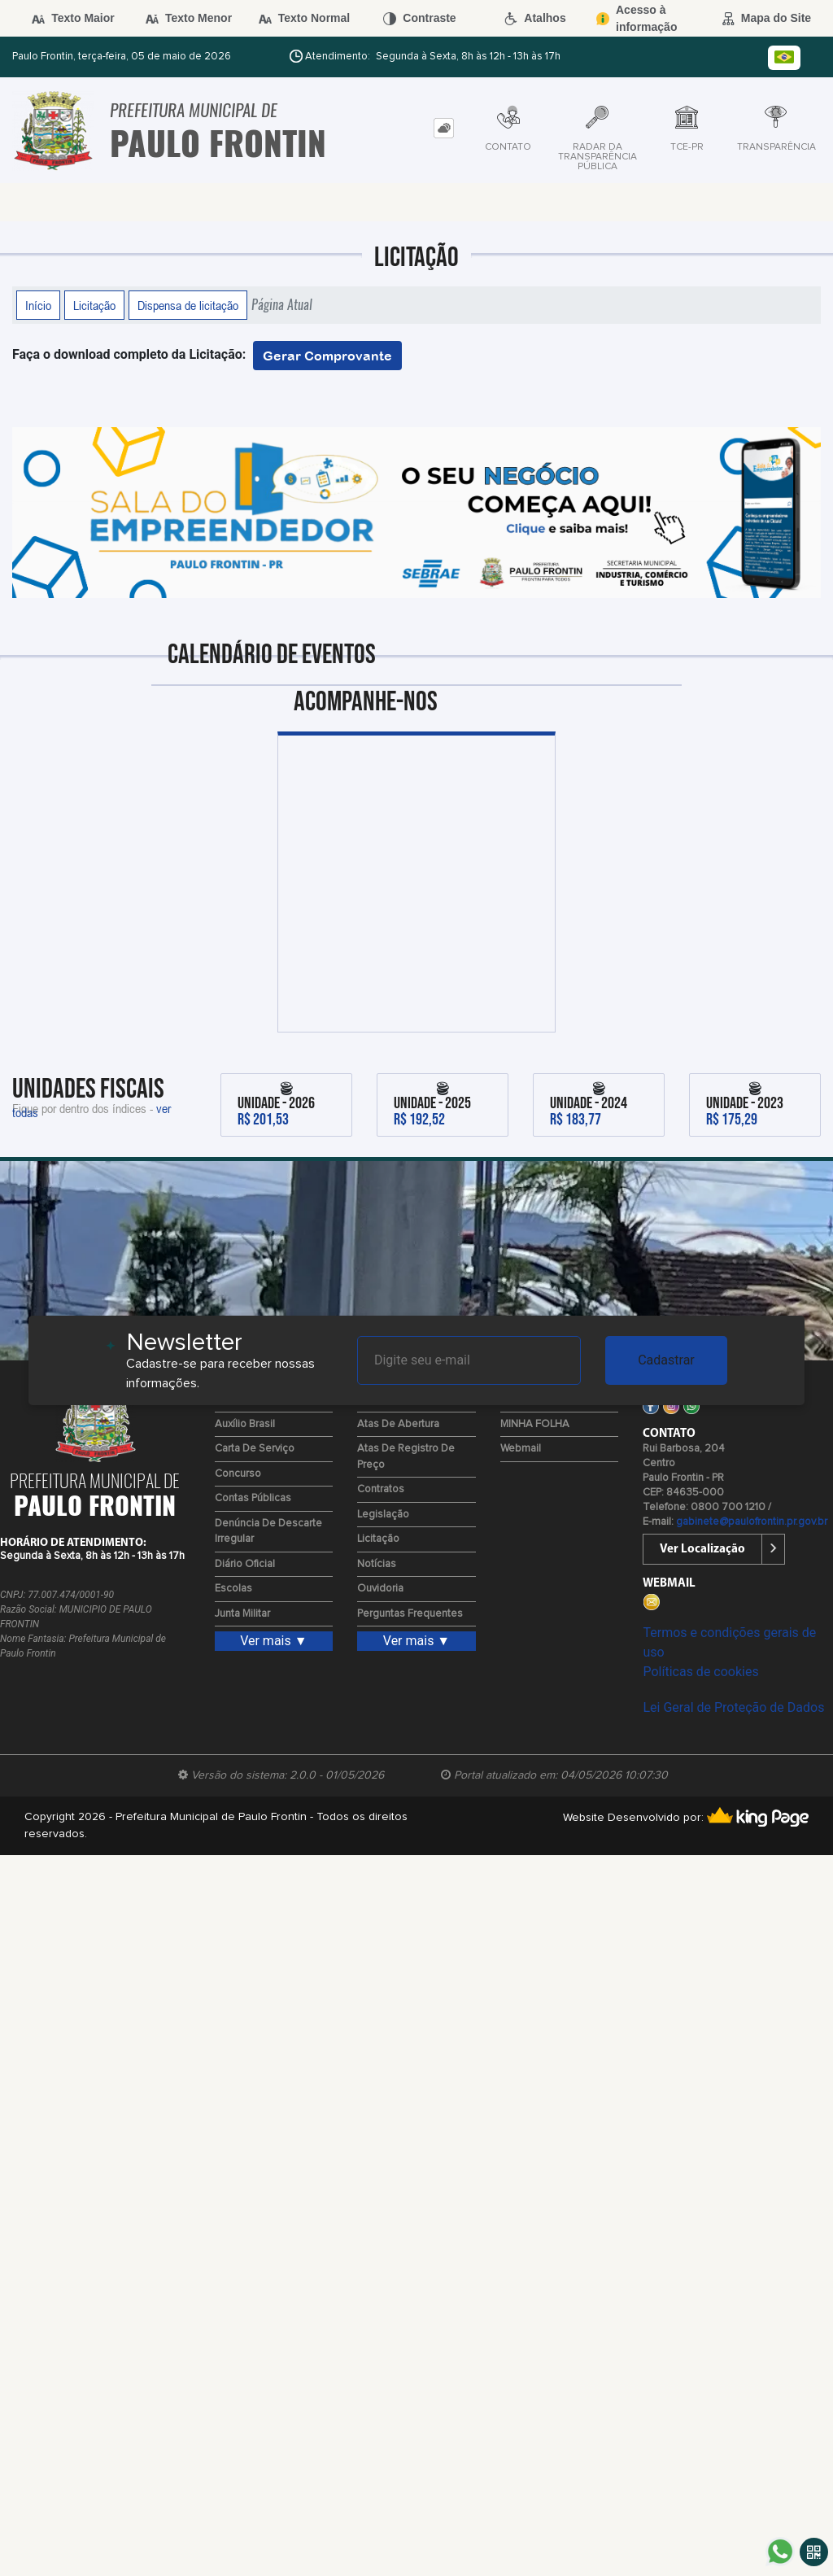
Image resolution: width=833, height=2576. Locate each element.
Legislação (383, 1514)
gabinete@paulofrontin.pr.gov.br (751, 1522)
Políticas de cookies (700, 1671)
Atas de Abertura (398, 1424)
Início (38, 305)
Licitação (94, 305)
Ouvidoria (380, 1588)
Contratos (380, 1489)
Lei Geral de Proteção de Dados (733, 1707)
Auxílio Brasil (245, 1424)
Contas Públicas (253, 1498)
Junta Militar (242, 1614)
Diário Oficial (245, 1564)
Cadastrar (666, 1360)
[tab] (444, 128)
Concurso (238, 1474)
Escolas (233, 1588)
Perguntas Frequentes (410, 1614)
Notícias (376, 1564)
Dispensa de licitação (187, 305)
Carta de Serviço (254, 1448)
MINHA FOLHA (534, 1424)
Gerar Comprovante (327, 355)
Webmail (520, 1448)
